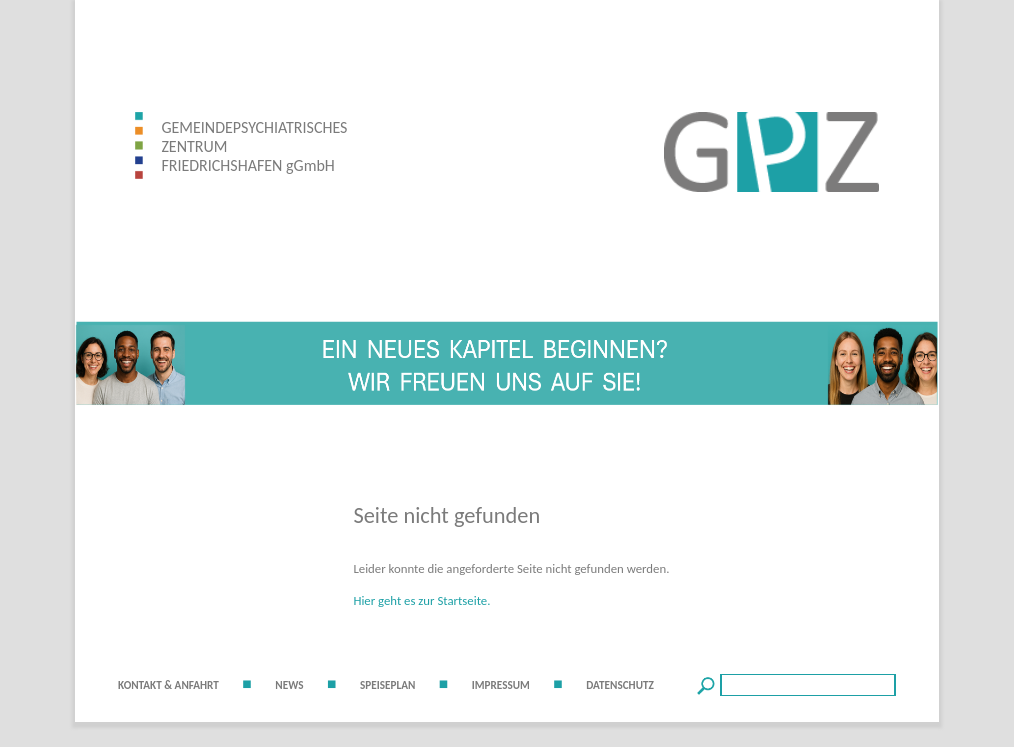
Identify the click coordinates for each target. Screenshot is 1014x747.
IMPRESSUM (501, 685)
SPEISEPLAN (387, 685)
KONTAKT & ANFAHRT (168, 685)
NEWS (289, 685)
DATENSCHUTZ (620, 685)
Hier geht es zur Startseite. (421, 600)
